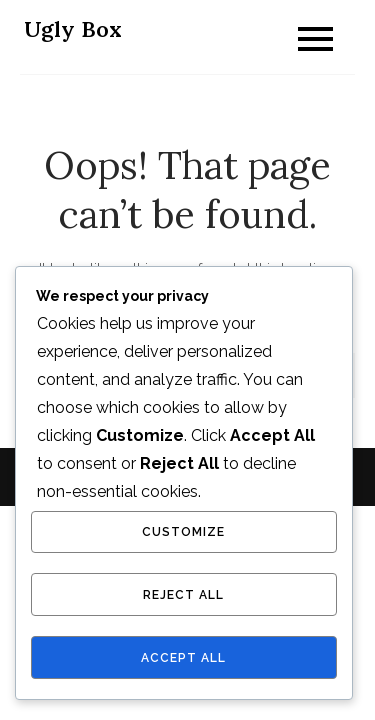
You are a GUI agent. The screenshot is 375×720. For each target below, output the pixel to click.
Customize (183, 532)
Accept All (183, 658)
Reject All (183, 595)
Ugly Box (73, 29)
